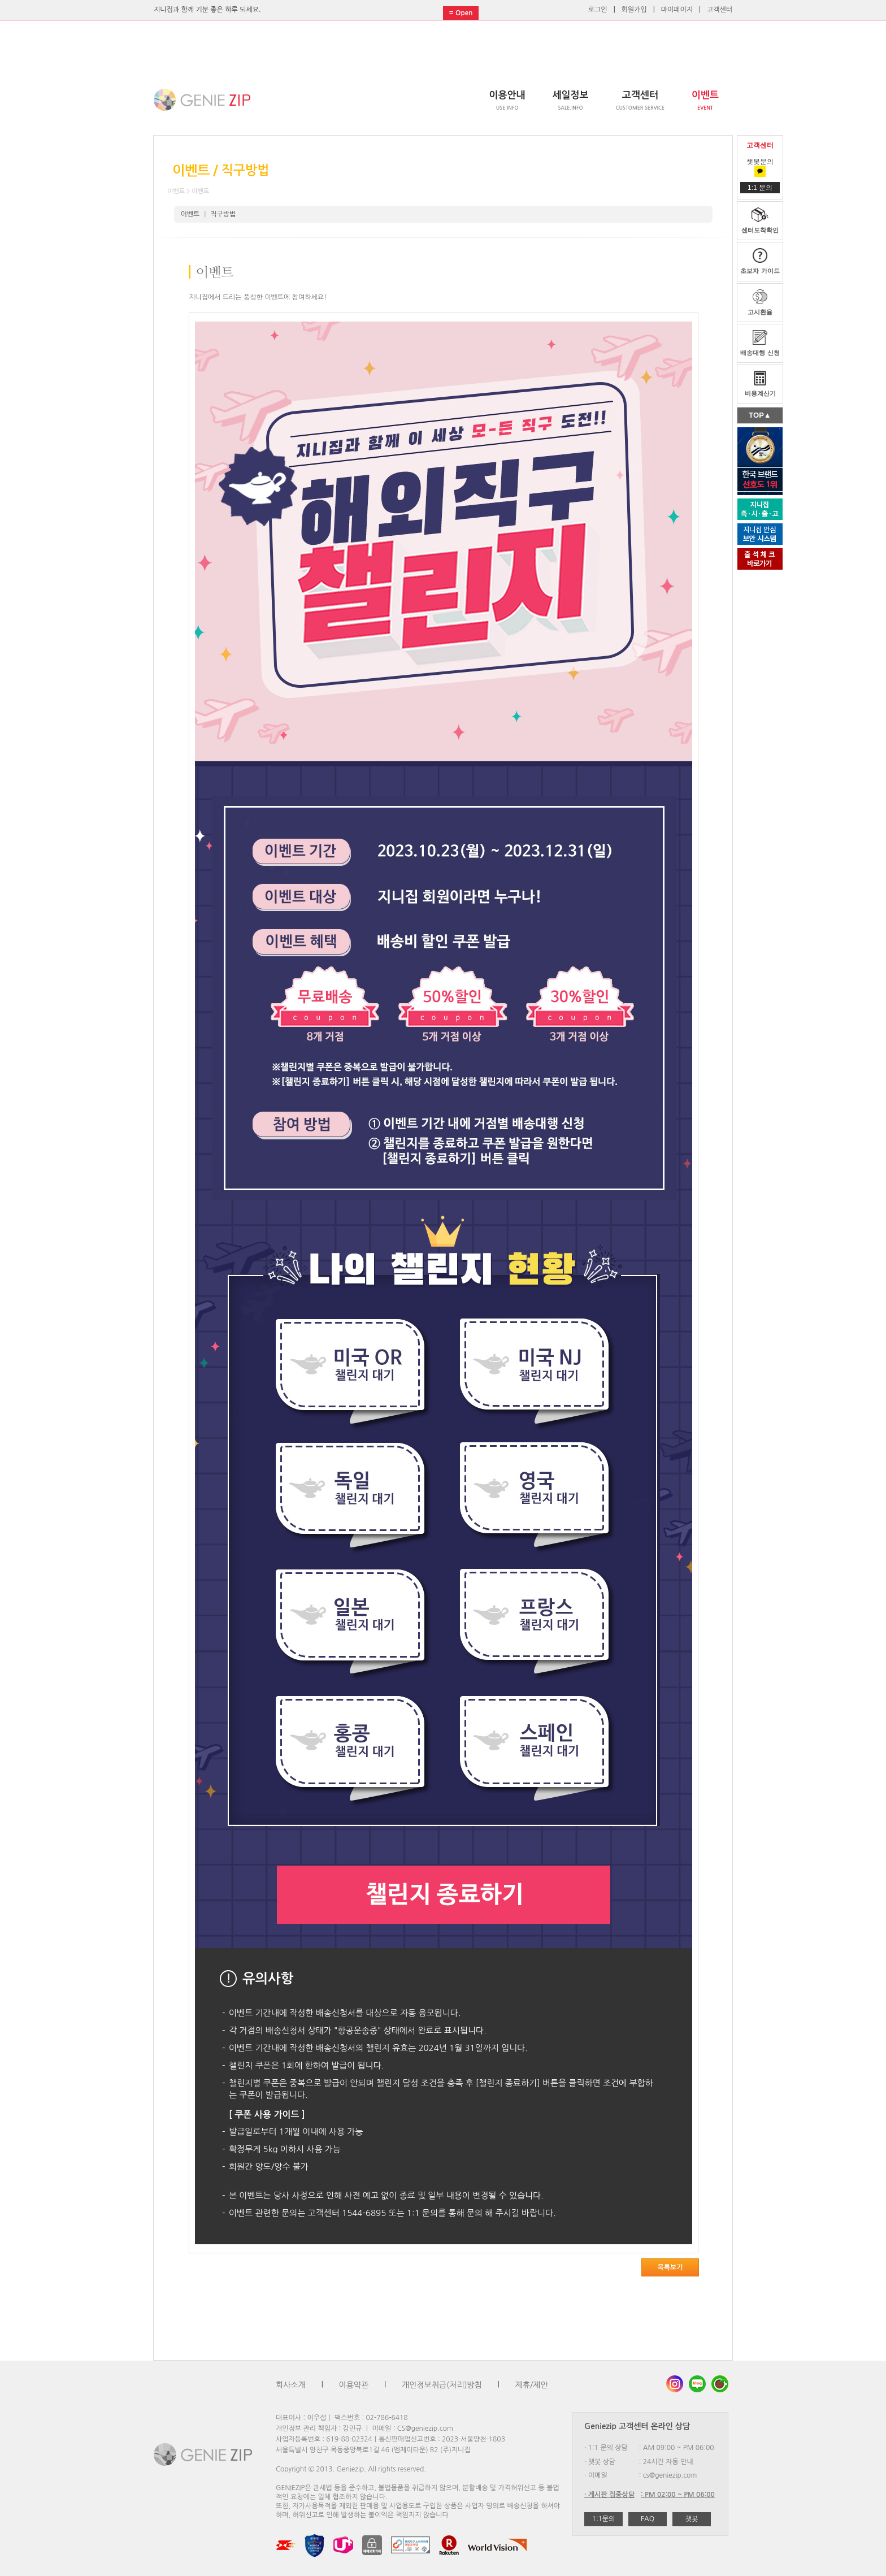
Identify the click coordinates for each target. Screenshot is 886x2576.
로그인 (597, 9)
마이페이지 (677, 9)
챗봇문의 (760, 166)
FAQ (647, 2519)
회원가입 (634, 9)
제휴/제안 (531, 2385)
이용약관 (354, 2385)
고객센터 (719, 9)
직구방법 (223, 214)
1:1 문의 (760, 188)
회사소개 (291, 2385)
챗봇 (691, 2519)
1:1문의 (603, 2519)
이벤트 (190, 214)
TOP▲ (760, 415)
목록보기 (670, 2267)
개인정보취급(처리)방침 (442, 2385)
